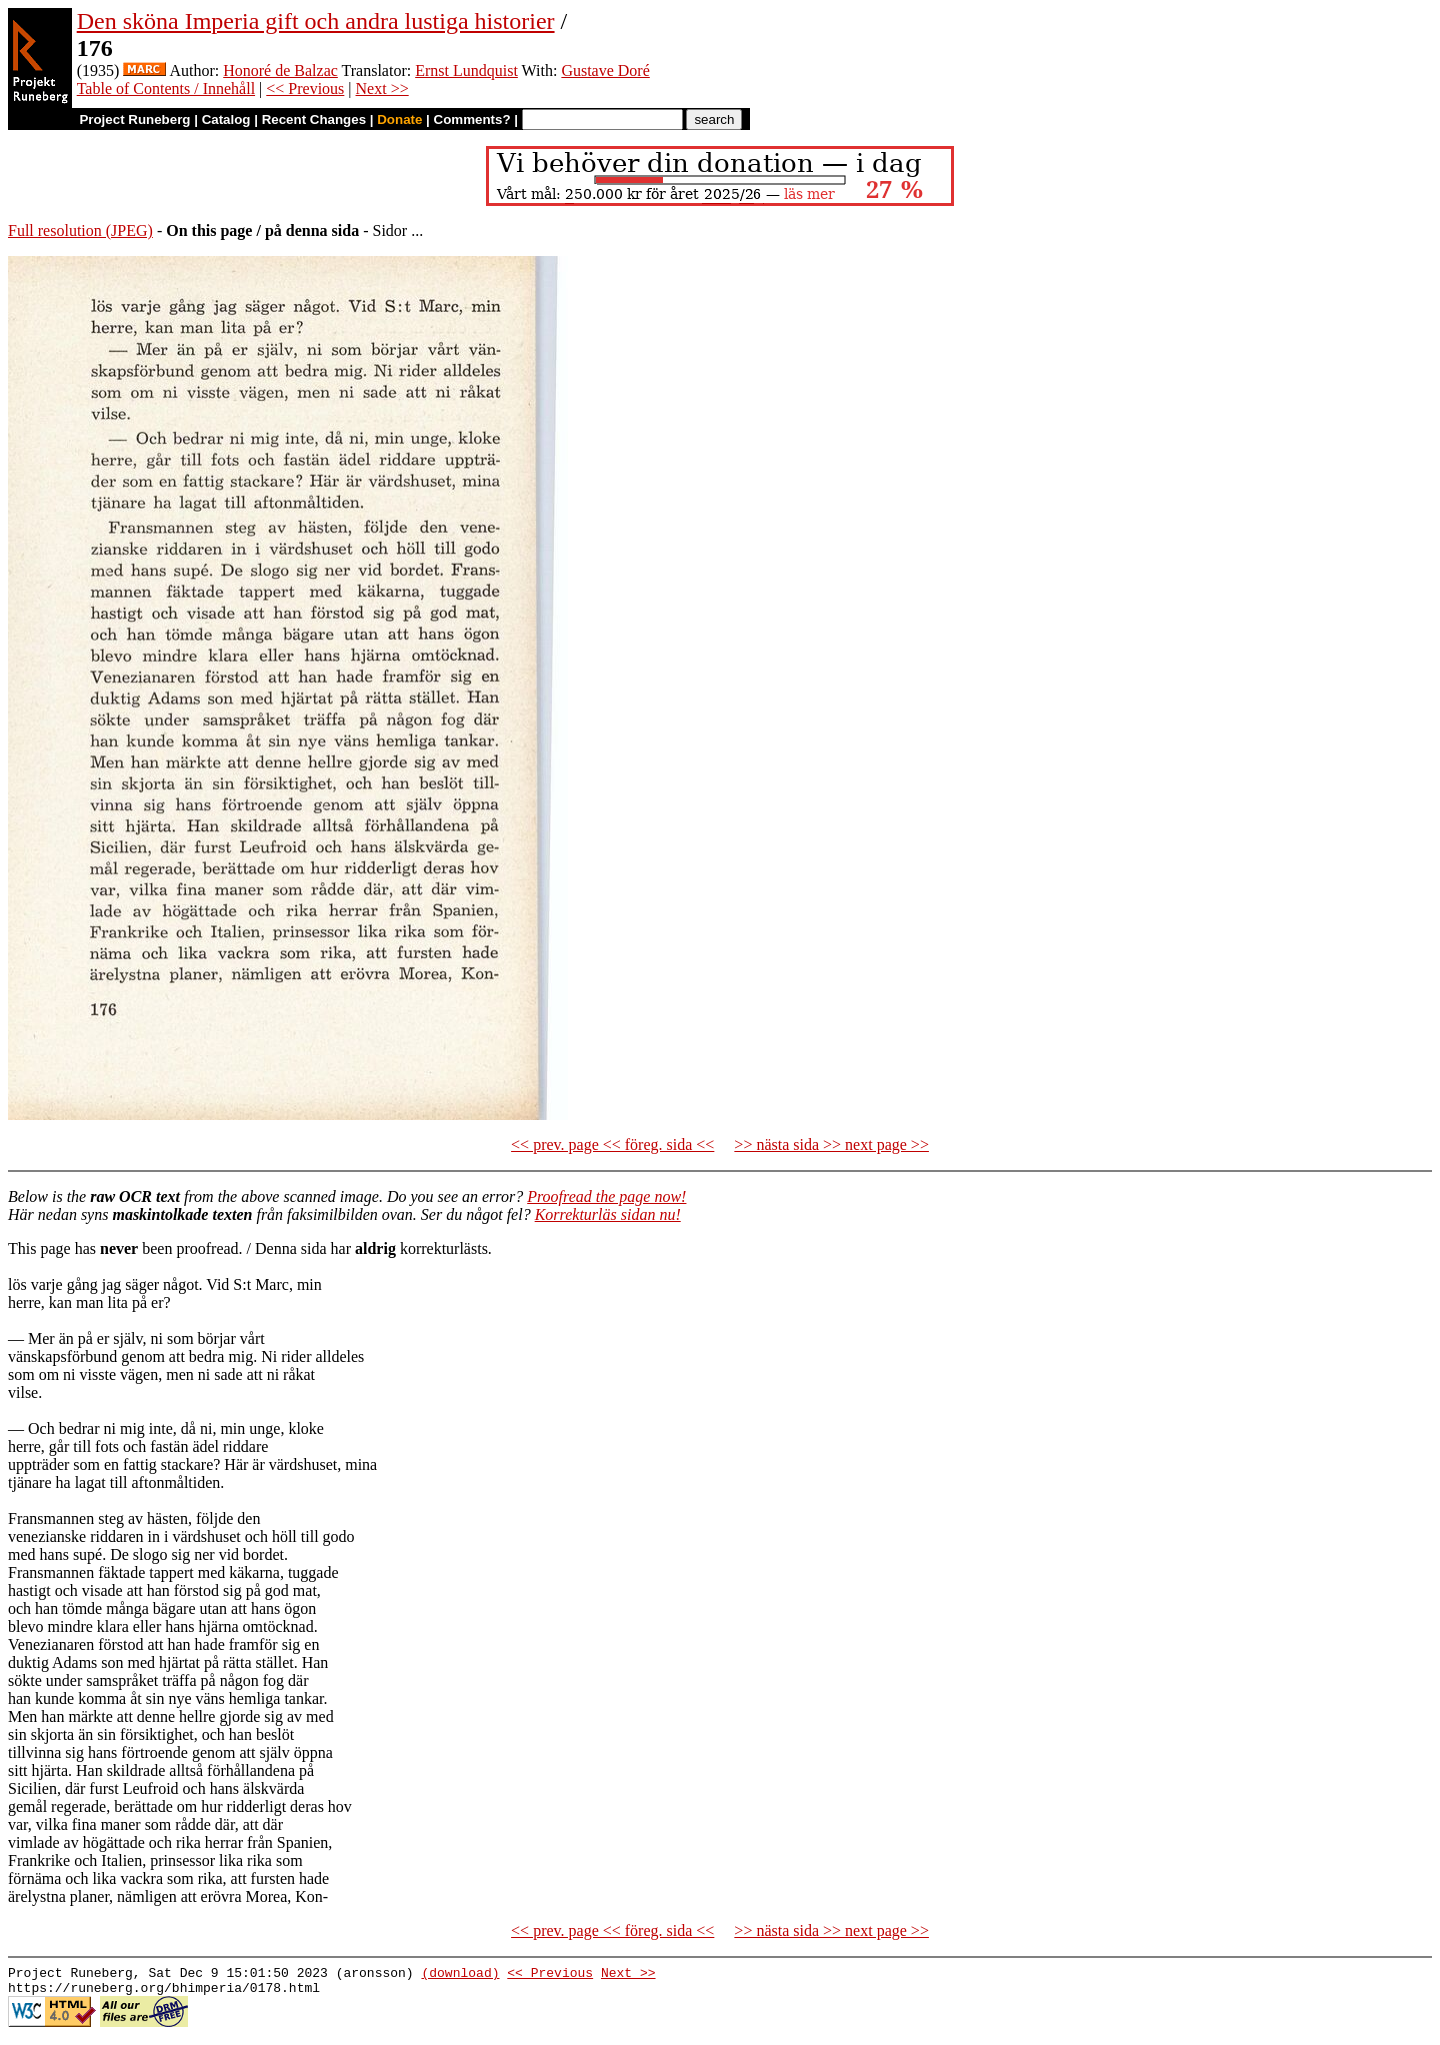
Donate (399, 119)
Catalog (226, 119)
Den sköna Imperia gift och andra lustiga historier (316, 21)
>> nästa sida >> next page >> (831, 1144)
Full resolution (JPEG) (80, 230)
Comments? (472, 119)
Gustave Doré (605, 70)
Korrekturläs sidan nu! (608, 1214)
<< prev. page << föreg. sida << (612, 1144)
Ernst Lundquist (466, 70)
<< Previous (305, 88)
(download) (460, 1975)
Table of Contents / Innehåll (166, 88)
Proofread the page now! (606, 1196)
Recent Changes (314, 119)
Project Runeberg (134, 119)
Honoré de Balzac (280, 70)
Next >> (382, 88)
